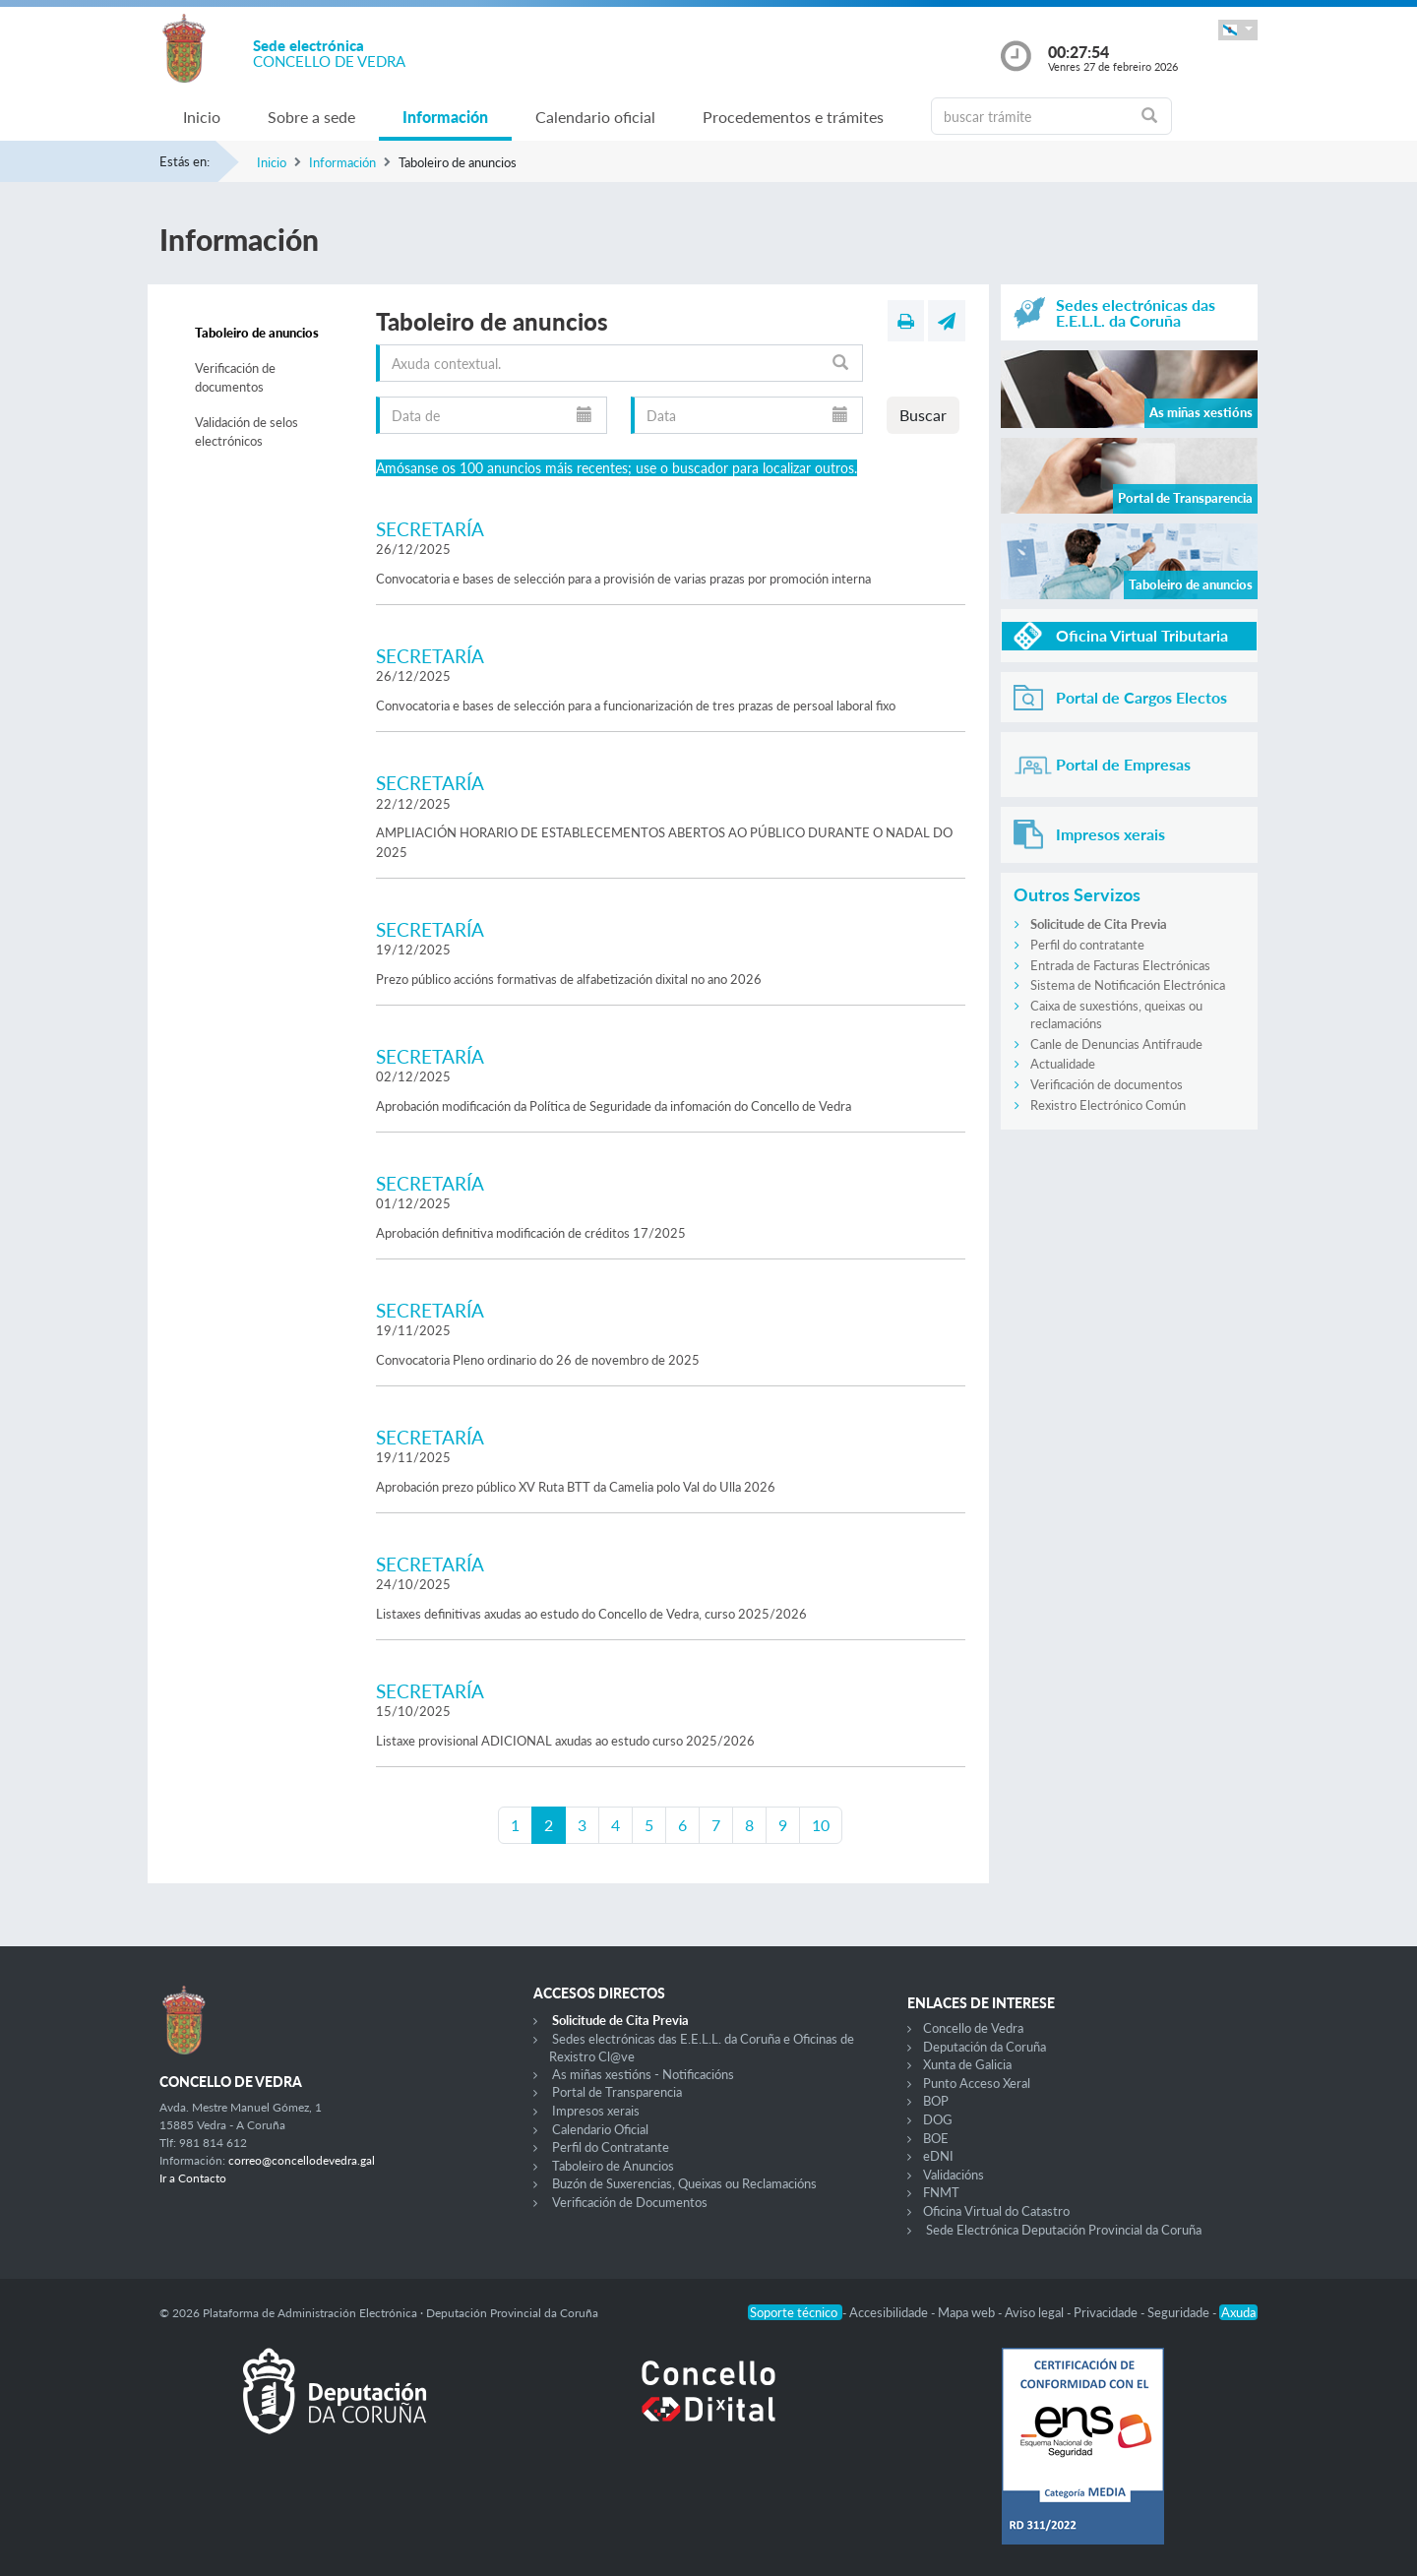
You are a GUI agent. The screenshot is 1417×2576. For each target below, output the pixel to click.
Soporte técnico (795, 2312)
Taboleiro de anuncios (257, 332)
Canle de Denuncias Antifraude (1116, 1044)
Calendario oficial (595, 116)
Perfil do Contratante (610, 2147)
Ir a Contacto (192, 2178)
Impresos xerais (596, 2110)
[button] (1238, 30)
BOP (936, 2101)
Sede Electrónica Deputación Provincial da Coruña (1063, 2230)
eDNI (938, 2156)
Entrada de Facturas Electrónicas (1120, 965)
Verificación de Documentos (630, 2202)
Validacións (953, 2174)
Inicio (201, 116)
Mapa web (968, 2312)
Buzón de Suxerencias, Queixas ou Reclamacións (684, 2183)
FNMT (941, 2192)
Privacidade (1107, 2312)
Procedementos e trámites (793, 116)
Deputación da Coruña (984, 2047)
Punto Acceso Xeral (976, 2083)
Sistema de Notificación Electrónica (1127, 985)
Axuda (1238, 2312)
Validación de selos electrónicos (246, 432)
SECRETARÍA (430, 529)
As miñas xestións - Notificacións (643, 2074)
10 (821, 1824)
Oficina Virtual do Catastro (996, 2211)
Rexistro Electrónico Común (1108, 1105)
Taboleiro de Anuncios (613, 2166)
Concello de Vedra (973, 2028)
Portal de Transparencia (617, 2092)
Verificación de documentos (235, 378)
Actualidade (1062, 1064)
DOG (938, 2119)
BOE (936, 2138)
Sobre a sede (311, 116)
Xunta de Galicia (967, 2064)
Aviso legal (1036, 2312)
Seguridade (1179, 2312)
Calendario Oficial (600, 2129)
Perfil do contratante (1087, 944)
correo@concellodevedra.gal (301, 2160)
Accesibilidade (890, 2312)
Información (445, 116)
